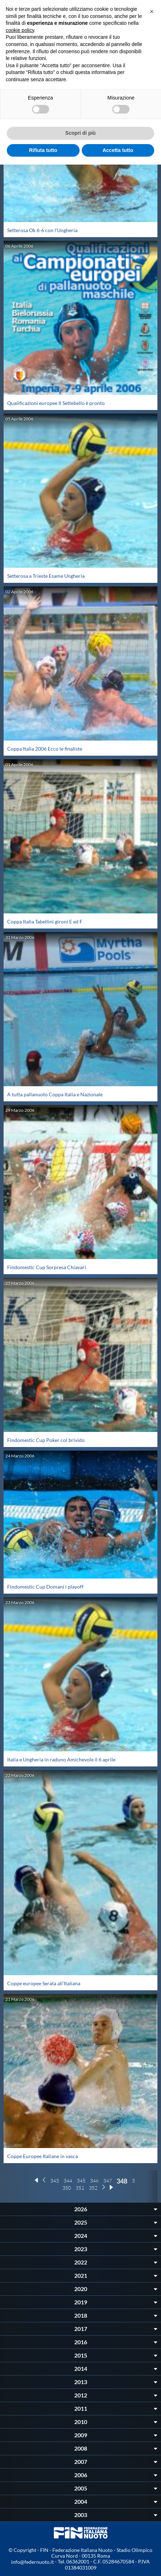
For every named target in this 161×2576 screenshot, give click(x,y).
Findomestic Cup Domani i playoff (45, 1587)
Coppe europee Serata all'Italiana (43, 1983)
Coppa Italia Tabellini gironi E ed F (44, 921)
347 (107, 2181)
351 (80, 2188)
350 (66, 2188)
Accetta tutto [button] (118, 150)
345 (81, 2181)
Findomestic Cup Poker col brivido (46, 1440)
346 (94, 2181)
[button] (151, 11)
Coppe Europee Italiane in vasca (42, 2156)
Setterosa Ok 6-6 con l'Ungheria (42, 230)
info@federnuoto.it (32, 2562)
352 (93, 2188)
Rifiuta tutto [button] (43, 150)
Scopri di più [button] (80, 133)
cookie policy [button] (20, 30)
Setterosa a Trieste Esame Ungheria (46, 576)
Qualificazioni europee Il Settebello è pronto (56, 403)
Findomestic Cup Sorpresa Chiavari (46, 1267)
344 (67, 2181)
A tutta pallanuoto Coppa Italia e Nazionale (55, 1094)
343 (54, 2181)
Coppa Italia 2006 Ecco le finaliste (44, 749)
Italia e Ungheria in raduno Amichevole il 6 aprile (61, 1759)
